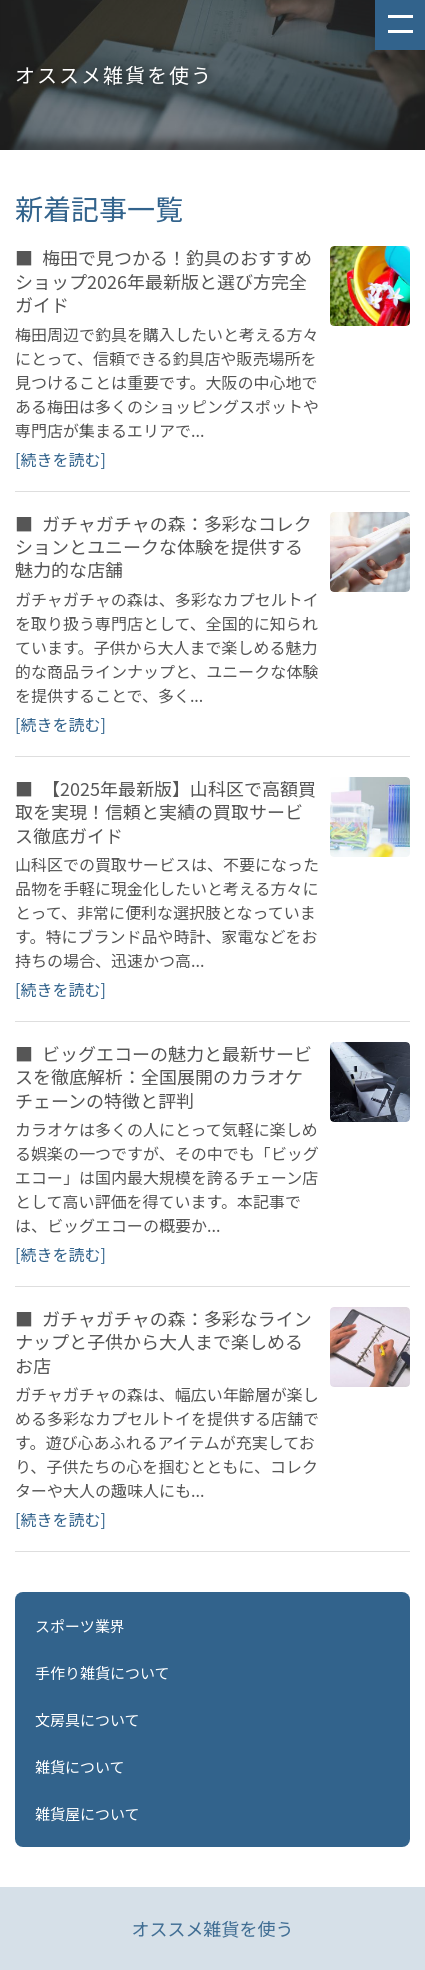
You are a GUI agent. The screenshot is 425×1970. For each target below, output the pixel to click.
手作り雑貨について (102, 1672)
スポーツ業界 (80, 1625)
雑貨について (80, 1766)
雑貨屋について (87, 1813)
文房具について (87, 1719)
